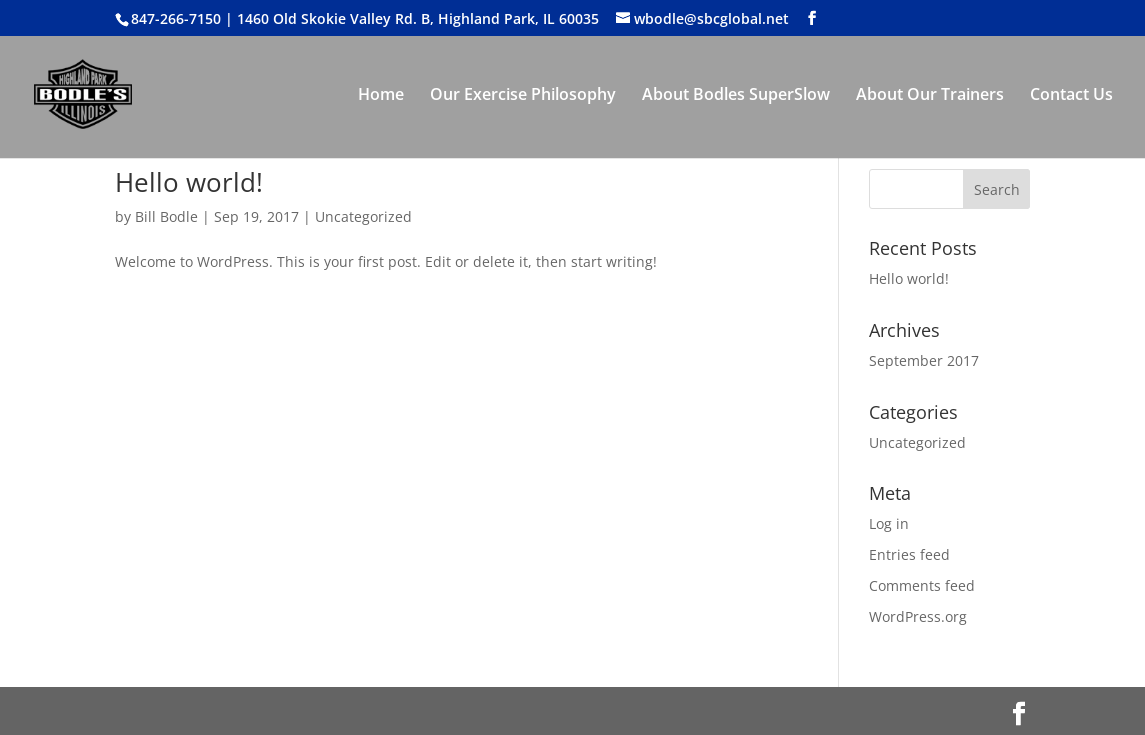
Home (381, 96)
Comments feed (922, 585)
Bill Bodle (166, 216)
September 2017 (924, 360)
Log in (889, 523)
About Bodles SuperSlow (736, 96)
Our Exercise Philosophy (523, 96)
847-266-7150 (176, 18)
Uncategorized (363, 216)
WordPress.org (918, 616)
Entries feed (909, 554)
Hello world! (189, 182)
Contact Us (1071, 96)
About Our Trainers (930, 96)
